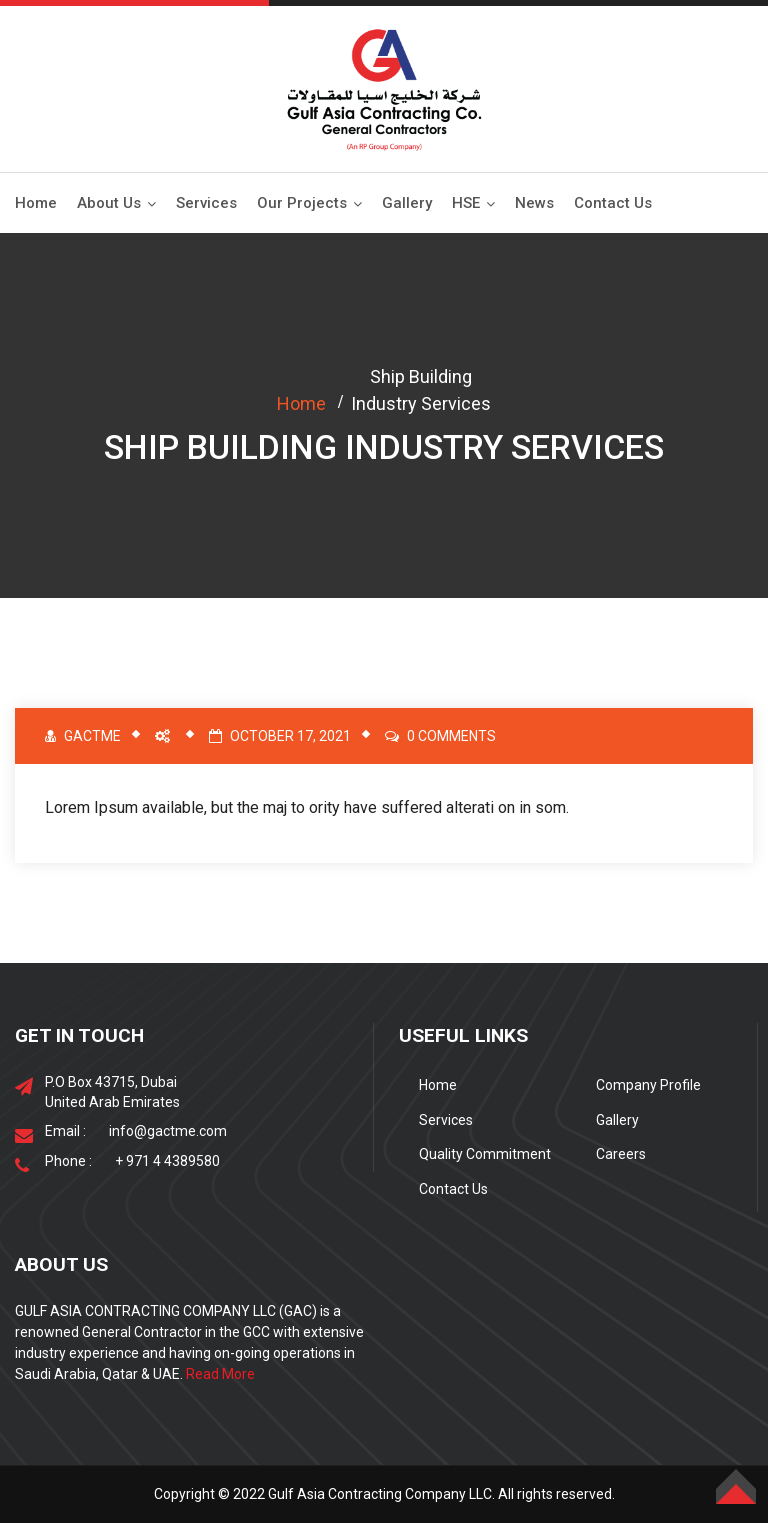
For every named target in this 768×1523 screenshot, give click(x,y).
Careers (621, 1154)
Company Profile (648, 1085)
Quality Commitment (485, 1154)
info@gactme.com (168, 1131)
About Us (109, 203)
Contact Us (613, 203)
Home (36, 203)
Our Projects (302, 203)
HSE (466, 203)
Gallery (407, 203)
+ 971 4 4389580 (167, 1161)
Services (206, 203)
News (534, 203)
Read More (220, 1374)
